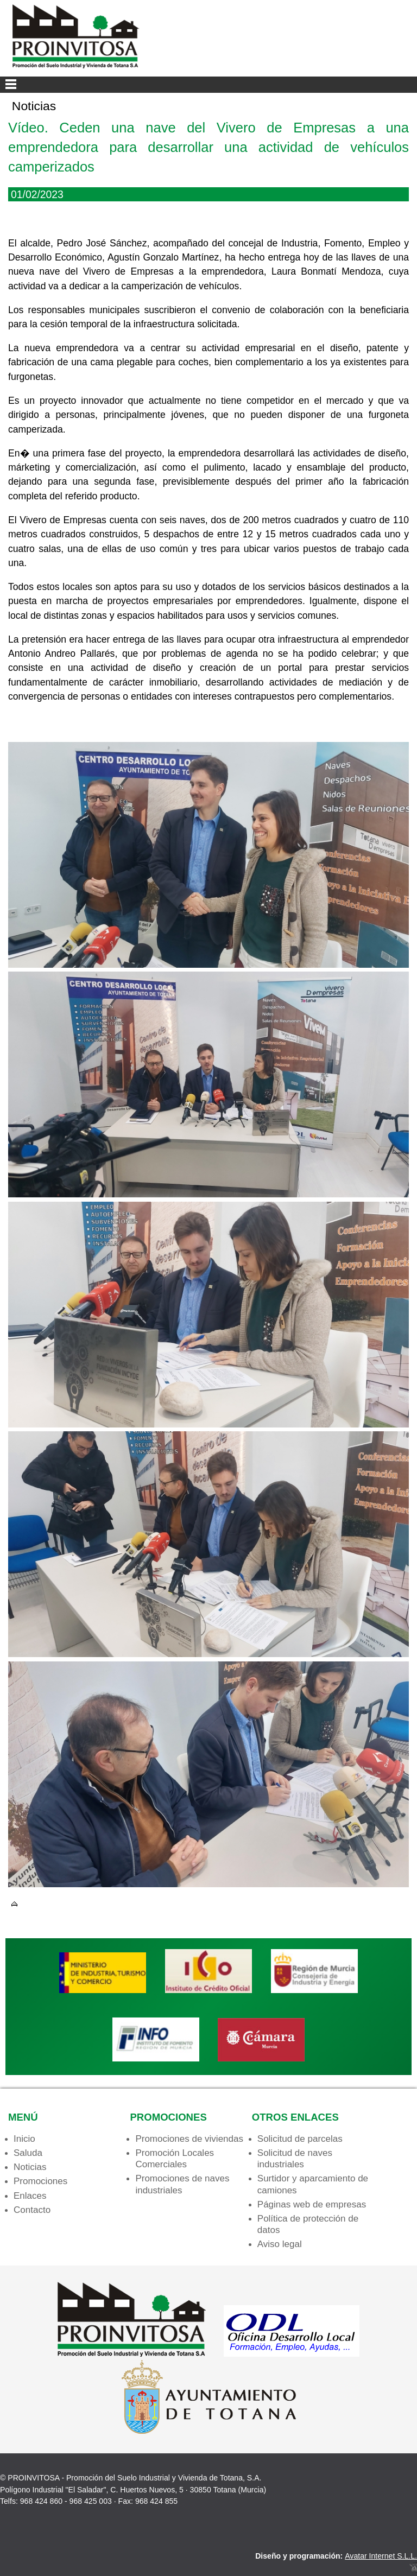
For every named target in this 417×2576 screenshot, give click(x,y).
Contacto (32, 2210)
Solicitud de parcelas (300, 2139)
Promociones (40, 2181)
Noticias (30, 2167)
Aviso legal (279, 2244)
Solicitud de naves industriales (294, 2158)
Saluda (28, 2153)
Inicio (24, 2139)
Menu (208, 85)
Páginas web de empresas (312, 2204)
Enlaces (30, 2196)
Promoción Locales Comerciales (174, 2158)
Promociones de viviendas (189, 2139)
